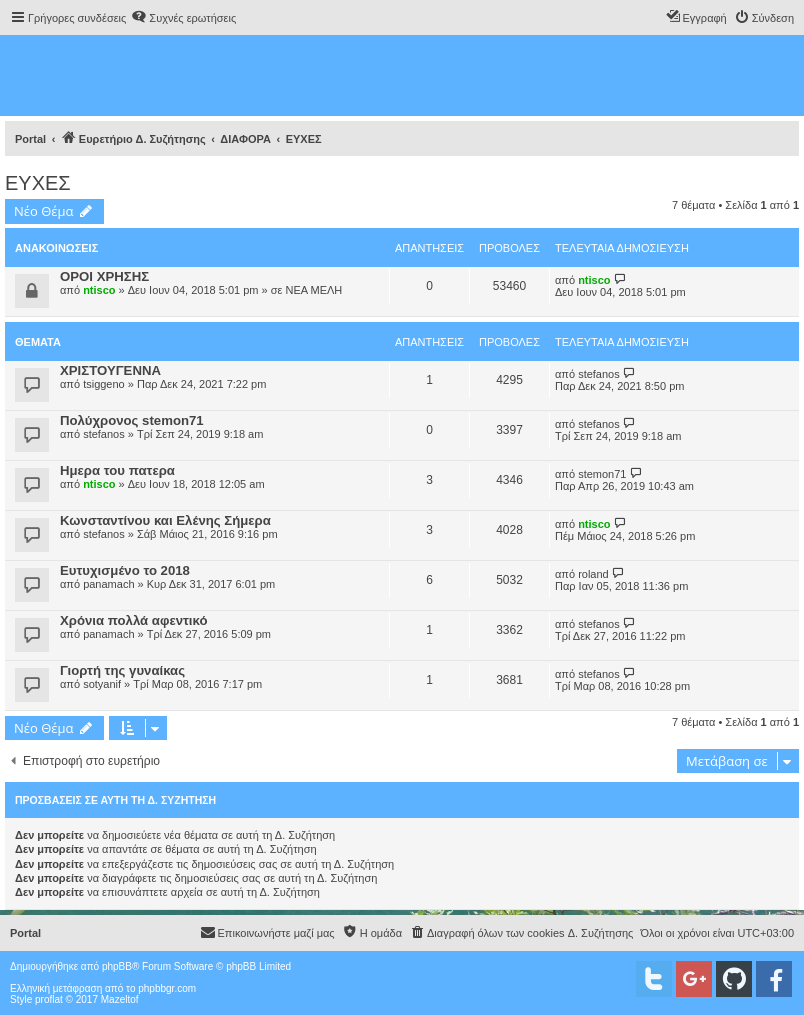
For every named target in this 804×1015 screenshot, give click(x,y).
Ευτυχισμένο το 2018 (125, 570)
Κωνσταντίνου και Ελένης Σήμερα (165, 520)
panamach (108, 584)
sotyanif (102, 684)
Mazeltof (120, 999)
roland (593, 574)
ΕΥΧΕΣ (38, 183)
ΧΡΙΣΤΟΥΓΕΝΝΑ (110, 370)
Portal (30, 139)
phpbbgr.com (167, 988)
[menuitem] (183, 18)
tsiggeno (104, 384)
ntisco (99, 290)
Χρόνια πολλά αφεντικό (134, 620)
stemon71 (602, 474)
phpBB (117, 966)
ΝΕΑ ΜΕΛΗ (313, 290)
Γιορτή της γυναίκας (122, 670)
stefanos (599, 374)
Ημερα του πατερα (117, 470)
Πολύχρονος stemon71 (132, 420)
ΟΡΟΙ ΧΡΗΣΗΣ (104, 276)
